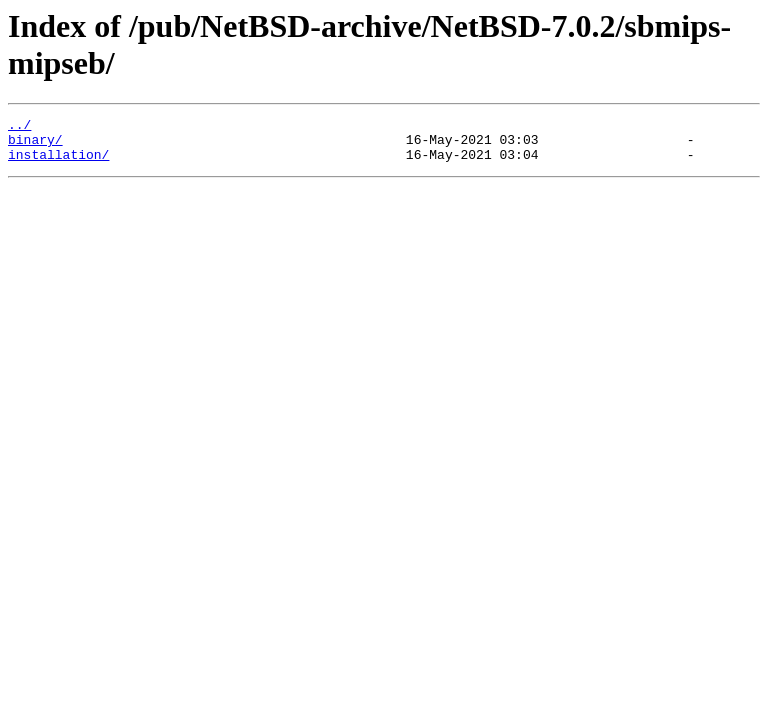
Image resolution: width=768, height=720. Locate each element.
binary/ (35, 145)
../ (19, 127)
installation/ (58, 163)
